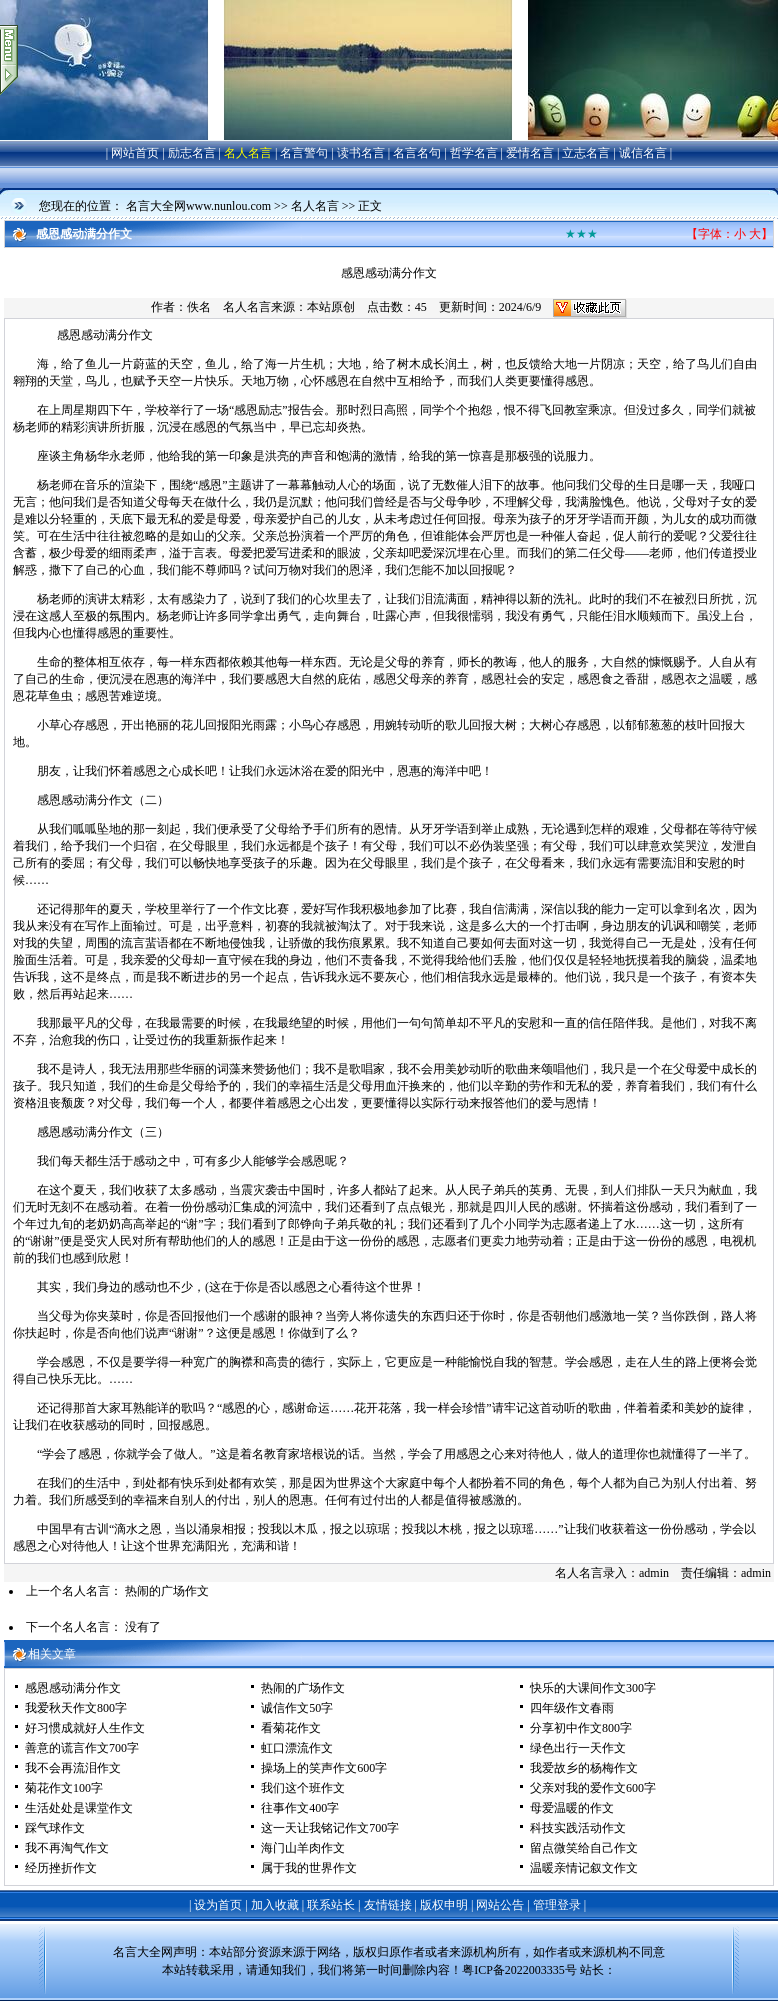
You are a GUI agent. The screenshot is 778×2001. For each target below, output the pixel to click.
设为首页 (218, 1905)
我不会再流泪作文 (73, 1768)
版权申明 (444, 1905)
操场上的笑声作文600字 (324, 1768)
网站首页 (135, 153)
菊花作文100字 (64, 1788)
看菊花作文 (291, 1728)
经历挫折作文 (61, 1868)
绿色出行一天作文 (578, 1748)
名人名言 (248, 153)
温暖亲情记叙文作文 (584, 1868)
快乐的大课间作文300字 (593, 1688)
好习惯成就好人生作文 (85, 1728)
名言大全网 (143, 1952)
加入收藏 (275, 1905)
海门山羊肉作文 (303, 1848)
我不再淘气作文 (67, 1848)
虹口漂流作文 (297, 1748)
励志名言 (192, 153)
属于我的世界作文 (309, 1868)
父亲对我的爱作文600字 (593, 1788)
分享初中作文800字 (581, 1728)
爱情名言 (530, 153)
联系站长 (331, 1905)
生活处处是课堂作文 (79, 1808)
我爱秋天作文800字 (76, 1708)
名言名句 (417, 153)
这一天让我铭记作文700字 (330, 1828)
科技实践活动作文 (578, 1828)
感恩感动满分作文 (73, 1688)
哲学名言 (474, 153)
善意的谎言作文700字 (82, 1748)
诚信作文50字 (297, 1708)
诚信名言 (643, 153)
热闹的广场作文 (167, 1591)
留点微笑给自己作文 (584, 1848)
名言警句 (304, 153)
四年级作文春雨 (572, 1708)
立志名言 (586, 153)
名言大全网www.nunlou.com (198, 206)
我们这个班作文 (303, 1788)
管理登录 (557, 1905)
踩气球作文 (55, 1828)
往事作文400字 (300, 1808)
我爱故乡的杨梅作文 (584, 1768)
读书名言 (361, 153)
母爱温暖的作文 (572, 1808)
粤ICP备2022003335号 (519, 1970)
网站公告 (500, 1905)
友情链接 (388, 1905)
